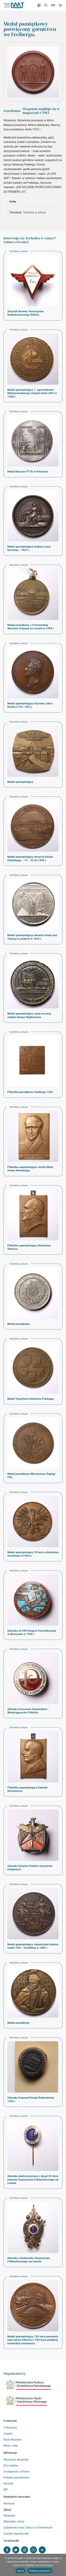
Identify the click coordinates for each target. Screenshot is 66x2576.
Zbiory (7, 2509)
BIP (6, 2489)
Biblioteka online (14, 2521)
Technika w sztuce (34, 212)
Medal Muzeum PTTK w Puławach (27, 471)
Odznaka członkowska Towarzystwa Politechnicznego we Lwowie (28, 2259)
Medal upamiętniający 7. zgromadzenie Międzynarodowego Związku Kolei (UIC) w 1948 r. (32, 393)
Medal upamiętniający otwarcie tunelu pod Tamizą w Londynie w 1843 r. (32, 937)
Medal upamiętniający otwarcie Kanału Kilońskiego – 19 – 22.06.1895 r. (30, 858)
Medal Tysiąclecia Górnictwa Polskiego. (30, 1398)
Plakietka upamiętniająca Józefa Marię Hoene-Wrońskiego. (30, 1169)
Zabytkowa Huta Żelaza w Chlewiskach (28, 2527)
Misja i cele (10, 2445)
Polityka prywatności (16, 2477)
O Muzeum (10, 2427)
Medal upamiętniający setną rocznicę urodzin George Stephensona (29, 1015)
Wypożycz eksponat (16, 2459)
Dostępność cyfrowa (16, 2471)
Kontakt (8, 2483)
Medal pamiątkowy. (18, 1324)
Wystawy (9, 2503)
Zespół (8, 2433)
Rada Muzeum (13, 2439)
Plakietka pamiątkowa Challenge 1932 (30, 1092)
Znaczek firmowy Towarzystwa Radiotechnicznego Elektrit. (25, 313)
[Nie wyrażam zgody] (61, 2565)
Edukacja (9, 2515)
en (53, 5)
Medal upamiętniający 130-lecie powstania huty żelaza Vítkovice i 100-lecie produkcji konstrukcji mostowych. (32, 2340)
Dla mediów (11, 2465)
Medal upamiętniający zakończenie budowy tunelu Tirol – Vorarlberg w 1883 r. (32, 1946)
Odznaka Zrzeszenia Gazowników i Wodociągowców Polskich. (27, 1711)
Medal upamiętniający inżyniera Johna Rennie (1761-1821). (29, 705)
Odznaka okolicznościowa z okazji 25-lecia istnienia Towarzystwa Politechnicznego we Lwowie (33, 2180)
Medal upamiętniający (20, 781)
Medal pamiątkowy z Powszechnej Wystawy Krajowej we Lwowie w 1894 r (30, 626)
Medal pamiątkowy (18, 2022)
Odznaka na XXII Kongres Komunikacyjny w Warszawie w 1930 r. (31, 1632)
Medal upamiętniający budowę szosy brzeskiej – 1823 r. (29, 548)
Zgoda (20, 2570)
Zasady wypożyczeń (16, 2533)
